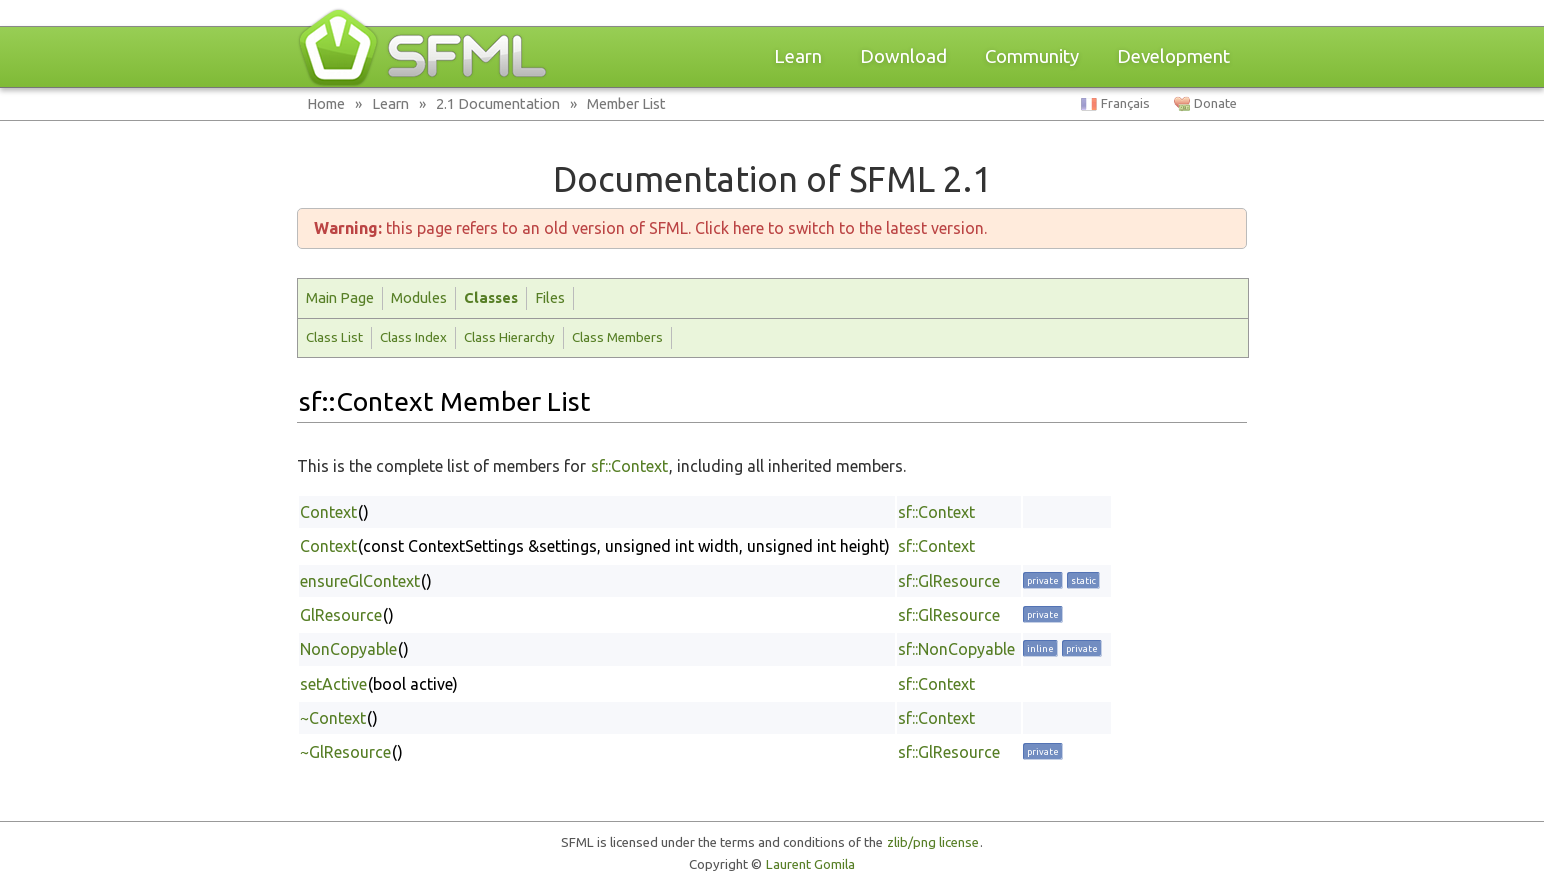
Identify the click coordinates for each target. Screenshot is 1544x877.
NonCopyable (348, 649)
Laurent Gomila (810, 864)
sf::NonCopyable (956, 649)
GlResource (341, 615)
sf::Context (629, 466)
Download (903, 56)
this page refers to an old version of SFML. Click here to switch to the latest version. (650, 228)
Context (328, 512)
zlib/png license (933, 842)
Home (326, 103)
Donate (1215, 103)
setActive (333, 684)
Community (1032, 56)
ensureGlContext (360, 581)
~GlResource (345, 752)
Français (1125, 103)
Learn (798, 56)
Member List (626, 103)
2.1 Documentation (498, 103)
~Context (333, 718)
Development (1173, 56)
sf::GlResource (949, 581)
